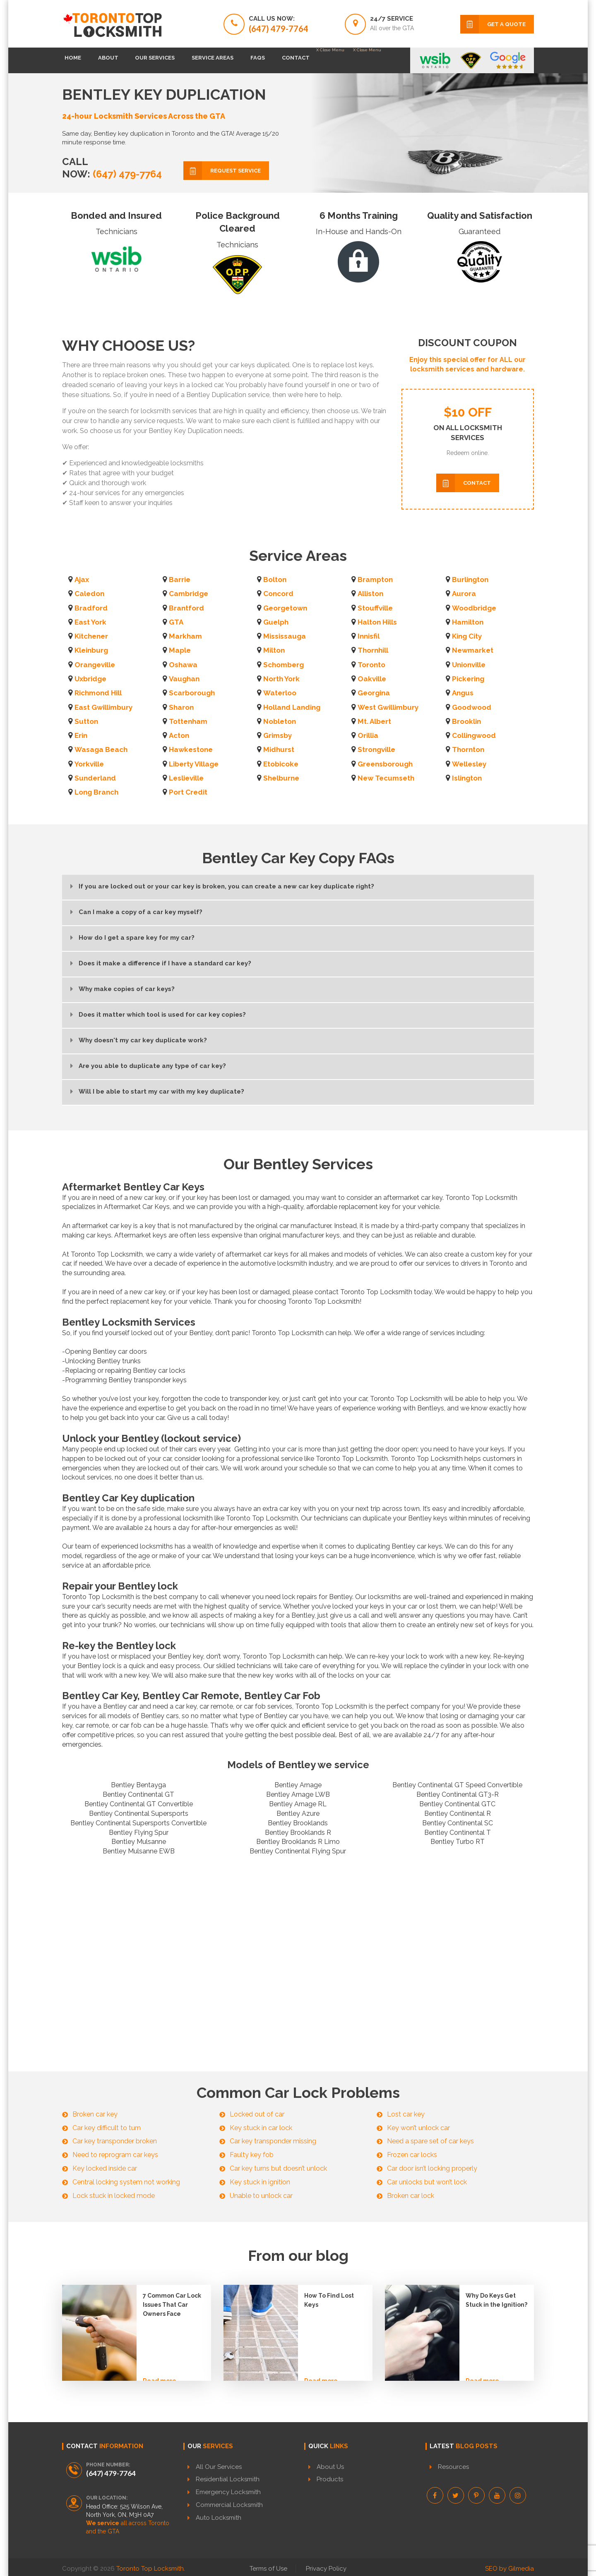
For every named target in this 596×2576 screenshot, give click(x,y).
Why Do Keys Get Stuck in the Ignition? (496, 2300)
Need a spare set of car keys (430, 2141)
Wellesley (469, 764)
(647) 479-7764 (126, 174)
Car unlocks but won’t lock (427, 2182)
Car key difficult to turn (106, 2128)
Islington (467, 778)
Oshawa (183, 665)
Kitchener (91, 636)
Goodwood (471, 707)
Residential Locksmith (228, 2479)
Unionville (468, 665)
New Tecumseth (386, 778)
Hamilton (467, 622)
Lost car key (406, 2114)
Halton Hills (377, 622)
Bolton (274, 579)
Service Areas (253, 60)
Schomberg (283, 665)
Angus (462, 693)
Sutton (86, 721)
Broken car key (95, 2114)
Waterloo (279, 693)
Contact (360, 60)
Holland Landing (291, 707)
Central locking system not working (126, 2182)
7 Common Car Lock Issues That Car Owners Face (172, 2304)
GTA (176, 622)
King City (467, 636)
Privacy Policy (326, 2565)
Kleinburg (91, 650)
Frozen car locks (412, 2155)
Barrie (179, 579)
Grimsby (277, 735)
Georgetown (285, 608)
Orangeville (94, 665)
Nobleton (279, 721)
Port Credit (188, 792)
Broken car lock (410, 2196)
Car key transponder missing (273, 2141)
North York (281, 679)
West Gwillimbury (388, 707)
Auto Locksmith (218, 2517)
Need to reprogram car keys (115, 2155)
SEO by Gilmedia (509, 2565)
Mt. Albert (374, 721)
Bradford (91, 608)
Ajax (81, 579)
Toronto (371, 665)
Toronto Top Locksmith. (150, 2565)
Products (330, 2479)
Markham (185, 636)
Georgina (374, 693)
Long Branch (96, 792)
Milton (274, 650)
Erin (80, 735)
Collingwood (474, 735)
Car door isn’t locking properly (432, 2168)
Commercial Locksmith (229, 2505)
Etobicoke (280, 764)
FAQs (310, 60)
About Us (330, 2467)
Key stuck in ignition (260, 2182)
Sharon (181, 707)
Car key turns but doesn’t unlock (278, 2168)
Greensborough (385, 764)
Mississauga (284, 636)
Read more (159, 2370)
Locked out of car (257, 2114)
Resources (453, 2467)
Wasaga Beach (100, 749)
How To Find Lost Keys (329, 2300)
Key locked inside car (104, 2168)
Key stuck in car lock (261, 2128)
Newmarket (472, 650)
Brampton (375, 579)
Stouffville (375, 608)
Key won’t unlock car (418, 2128)
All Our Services (219, 2467)
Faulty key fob (252, 2155)
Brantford (186, 608)
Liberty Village (194, 764)
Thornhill (373, 650)
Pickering (468, 679)
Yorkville (89, 764)
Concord (278, 593)
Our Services (184, 60)
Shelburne (281, 778)
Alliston (370, 593)
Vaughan (184, 679)
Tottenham (188, 721)
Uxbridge (90, 679)
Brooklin (466, 721)
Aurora (464, 593)
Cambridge (188, 593)
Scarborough (192, 693)
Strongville (376, 749)
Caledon (89, 593)
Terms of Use (268, 2565)
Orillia (368, 735)
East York (90, 622)
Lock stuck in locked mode (113, 2196)
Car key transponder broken (114, 2141)
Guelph (275, 622)
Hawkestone (191, 749)
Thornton (468, 749)
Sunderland (95, 778)
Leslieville (186, 778)
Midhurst (278, 749)
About (125, 60)
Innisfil (369, 636)
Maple (180, 650)
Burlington (470, 579)
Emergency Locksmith (228, 2492)
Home (78, 60)
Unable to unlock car (261, 2196)
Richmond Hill (98, 693)
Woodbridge (474, 608)
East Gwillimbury (103, 707)
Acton (179, 735)
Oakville (372, 679)
